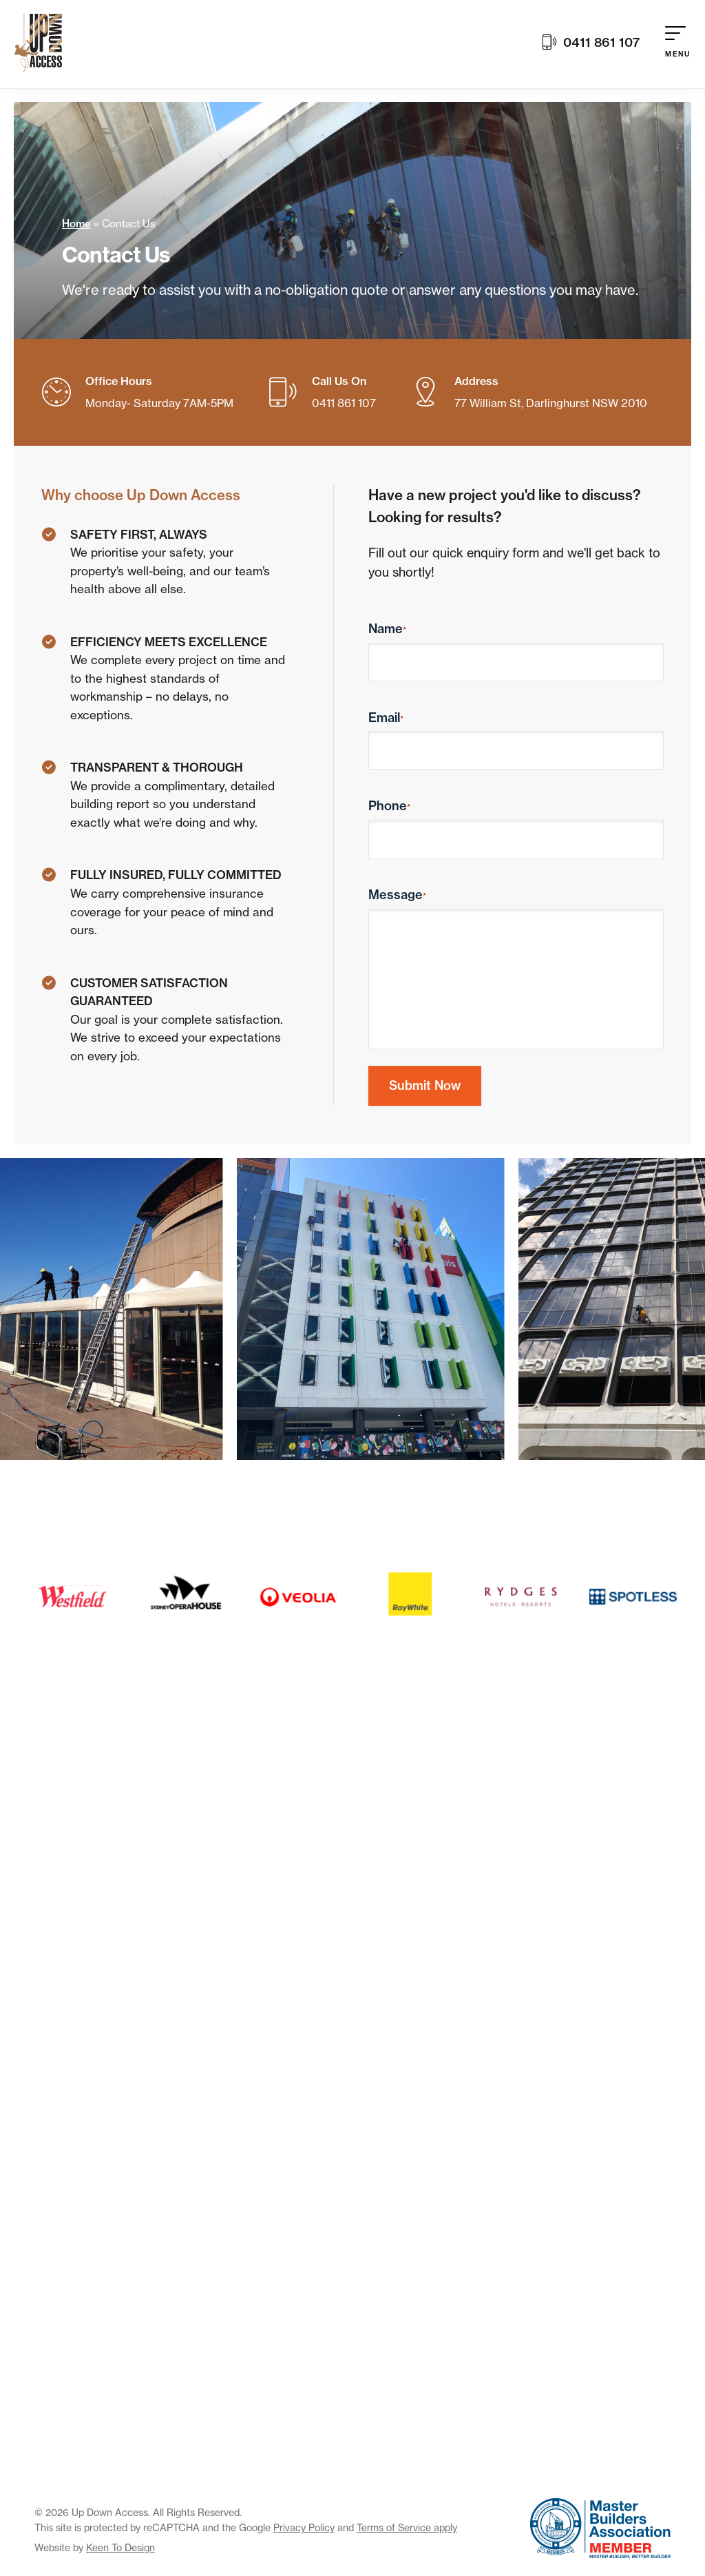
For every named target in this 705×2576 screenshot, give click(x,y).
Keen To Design (120, 2547)
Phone (389, 806)
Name (387, 629)
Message (397, 895)
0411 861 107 (591, 43)
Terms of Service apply (407, 2527)
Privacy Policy (304, 2527)
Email (385, 717)
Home (76, 223)
